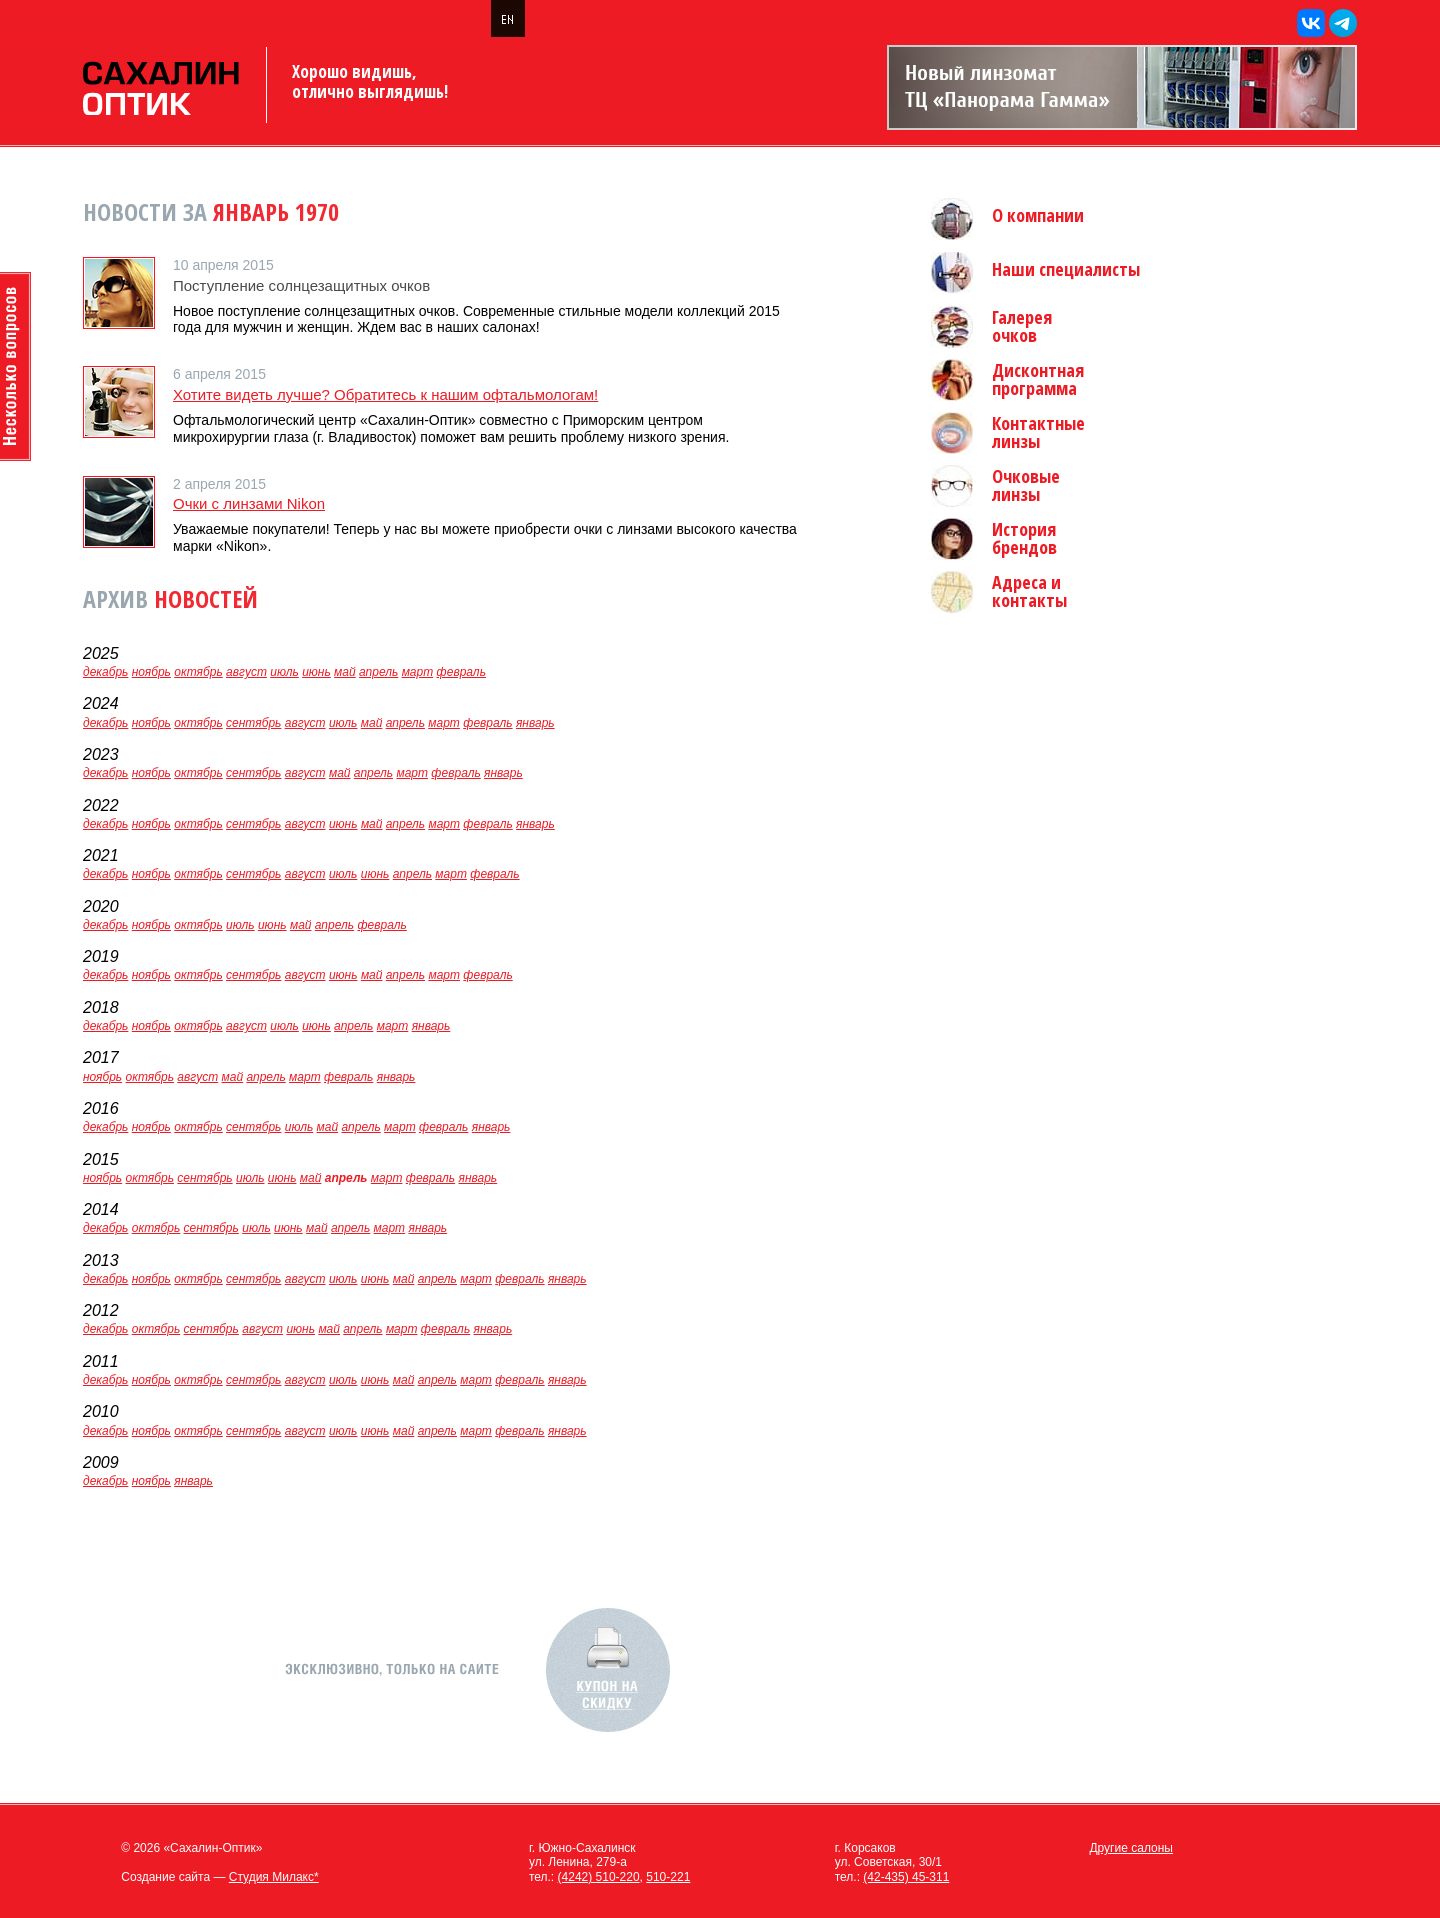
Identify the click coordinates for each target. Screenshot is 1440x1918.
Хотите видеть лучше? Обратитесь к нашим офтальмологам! (385, 394)
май (345, 672)
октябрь (198, 672)
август (246, 672)
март (418, 672)
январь (535, 723)
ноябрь (151, 672)
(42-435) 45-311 (906, 1877)
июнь (316, 672)
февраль (461, 672)
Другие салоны (1131, 1848)
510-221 (668, 1877)
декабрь (105, 672)
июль (284, 672)
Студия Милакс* (274, 1877)
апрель (378, 672)
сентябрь (253, 723)
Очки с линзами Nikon (249, 503)
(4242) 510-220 (599, 1877)
